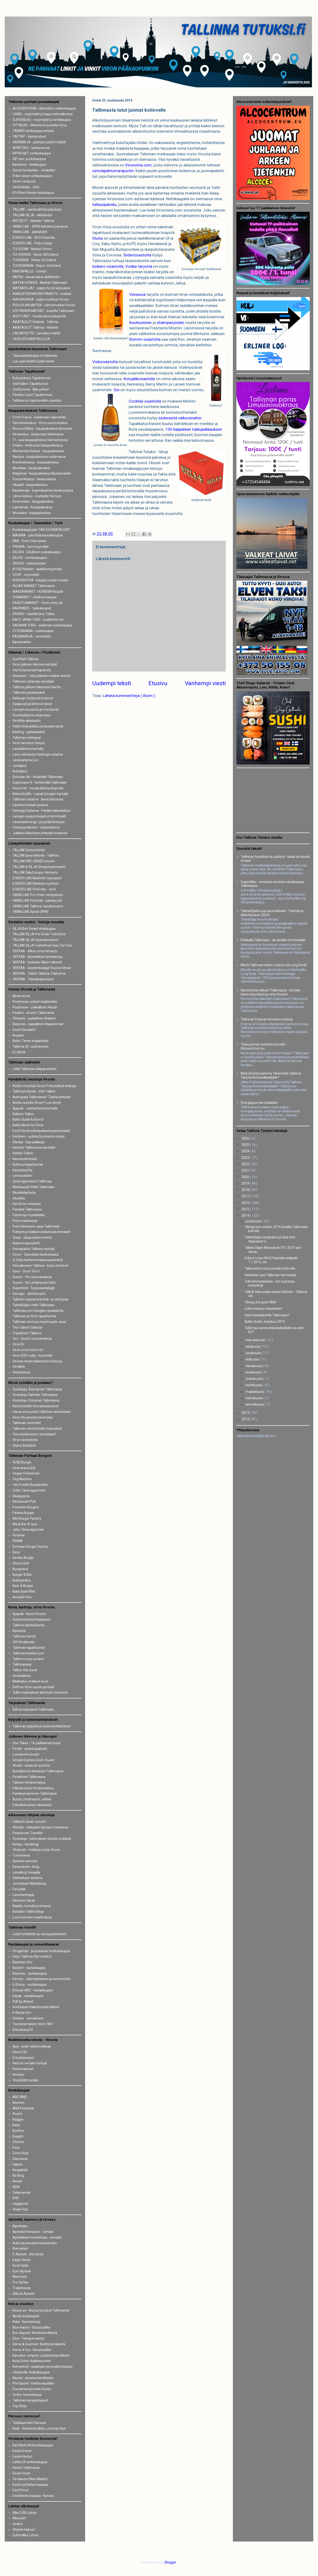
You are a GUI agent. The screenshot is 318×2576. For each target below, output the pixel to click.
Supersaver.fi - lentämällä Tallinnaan (40, 782)
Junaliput (19, 766)
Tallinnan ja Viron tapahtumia (34, 1316)
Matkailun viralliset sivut (30, 1681)
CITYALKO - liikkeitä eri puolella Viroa (40, 125)
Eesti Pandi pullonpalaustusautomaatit (41, 1131)
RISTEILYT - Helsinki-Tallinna (33, 221)
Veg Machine (22, 1479)
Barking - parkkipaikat (29, 732)
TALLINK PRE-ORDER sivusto (34, 861)
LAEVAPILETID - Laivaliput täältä (36, 333)
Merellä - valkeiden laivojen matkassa (40, 1827)
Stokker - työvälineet (28, 2018)
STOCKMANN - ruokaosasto (33, 631)
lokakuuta (253, 1346)
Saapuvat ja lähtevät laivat (32, 704)
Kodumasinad (23, 2069)
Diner (16, 1552)
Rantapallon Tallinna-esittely (34, 1249)
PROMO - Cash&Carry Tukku (33, 614)
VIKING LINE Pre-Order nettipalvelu (38, 895)
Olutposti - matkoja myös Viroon (36, 1850)
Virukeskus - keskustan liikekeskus (38, 434)
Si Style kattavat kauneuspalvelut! (38, 1260)
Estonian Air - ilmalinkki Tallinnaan (38, 777)
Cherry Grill (21, 1563)
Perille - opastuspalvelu (30, 1749)
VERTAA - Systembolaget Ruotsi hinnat (42, 968)
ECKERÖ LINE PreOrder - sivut (34, 889)
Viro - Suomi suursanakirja (32, 1338)
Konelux (18, 2074)
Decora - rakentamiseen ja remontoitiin (42, 1979)
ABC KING (20, 2097)
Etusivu (157, 683)
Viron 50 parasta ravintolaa (33, 1417)
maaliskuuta (255, 1392)
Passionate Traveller (28, 1833)
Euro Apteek (22, 2271)
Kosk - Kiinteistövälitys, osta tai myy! (39, 2428)
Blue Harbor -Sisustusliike (31, 2327)
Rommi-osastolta (145, 339)
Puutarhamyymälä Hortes (32, 2389)
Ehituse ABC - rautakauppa (33, 1990)
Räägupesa (21, 1496)
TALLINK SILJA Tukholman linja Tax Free (42, 945)
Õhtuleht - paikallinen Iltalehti (34, 1018)
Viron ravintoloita (25, 1440)
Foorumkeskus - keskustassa (34, 479)
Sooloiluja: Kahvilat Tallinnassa (35, 1395)
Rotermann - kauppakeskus (33, 501)
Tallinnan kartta (24, 1636)
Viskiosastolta (105, 361)
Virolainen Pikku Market (30, 2479)
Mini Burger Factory (27, 1518)
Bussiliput (20, 771)
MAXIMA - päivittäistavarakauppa (38, 535)
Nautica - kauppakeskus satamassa (39, 457)
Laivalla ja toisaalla (26, 1872)
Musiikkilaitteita (24, 1192)
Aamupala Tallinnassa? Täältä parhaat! (42, 1097)
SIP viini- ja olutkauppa (29, 159)
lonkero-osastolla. (108, 266)
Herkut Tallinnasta (26, 2468)
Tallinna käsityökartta (28, 1625)
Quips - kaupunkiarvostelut (32, 1237)
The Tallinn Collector (28, 1327)
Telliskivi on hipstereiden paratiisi (37, 400)
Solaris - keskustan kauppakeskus (38, 445)
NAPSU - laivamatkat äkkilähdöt (36, 277)
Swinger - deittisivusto (29, 1294)
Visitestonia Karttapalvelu (32, 1619)
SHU (16, 2198)
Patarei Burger (23, 1513)
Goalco (18, 2524)
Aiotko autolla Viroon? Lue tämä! (37, 1103)
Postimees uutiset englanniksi (35, 1001)
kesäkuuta (253, 1372)
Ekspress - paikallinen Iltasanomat (38, 1024)
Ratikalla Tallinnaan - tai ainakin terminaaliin (273, 940)
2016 (246, 1203)
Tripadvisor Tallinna (27, 1333)
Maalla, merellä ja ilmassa (32, 1906)
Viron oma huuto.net (28, 1350)
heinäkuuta (254, 1366)
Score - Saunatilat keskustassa (36, 1254)
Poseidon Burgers (26, 1507)
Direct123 (20, 2052)
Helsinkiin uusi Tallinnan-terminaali (270, 1275)
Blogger (170, 2562)
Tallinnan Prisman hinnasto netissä (267, 1019)
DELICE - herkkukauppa (30, 558)
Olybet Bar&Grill (24, 1445)
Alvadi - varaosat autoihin (31, 1765)
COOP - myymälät (26, 575)
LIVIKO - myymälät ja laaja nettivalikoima (43, 114)
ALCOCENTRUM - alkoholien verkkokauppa (44, 108)
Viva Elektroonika (25, 2080)
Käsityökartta (22, 1170)
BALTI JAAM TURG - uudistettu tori (38, 619)
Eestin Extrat (22, 2451)
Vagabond (20, 2204)
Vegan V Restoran (26, 1473)
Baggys (18, 2119)
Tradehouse (21, 2288)
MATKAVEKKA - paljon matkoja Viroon (41, 299)
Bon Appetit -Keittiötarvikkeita (35, 2333)
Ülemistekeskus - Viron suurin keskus (40, 423)
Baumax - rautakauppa (30, 1973)
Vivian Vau (20, 2209)
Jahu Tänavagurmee (28, 1529)
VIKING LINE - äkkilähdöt (30, 232)
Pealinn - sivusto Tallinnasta (33, 1013)
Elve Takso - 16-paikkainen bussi (37, 1743)
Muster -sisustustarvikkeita (33, 2378)
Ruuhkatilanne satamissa (31, 715)
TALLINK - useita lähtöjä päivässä (37, 209)
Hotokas (19, 1535)
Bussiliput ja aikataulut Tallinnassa (38, 1771)
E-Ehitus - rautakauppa (30, 1984)
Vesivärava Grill (24, 1468)
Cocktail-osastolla (145, 401)
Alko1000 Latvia (24, 2513)
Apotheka (20, 2226)
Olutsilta (19, 1198)
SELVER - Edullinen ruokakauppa (37, 552)
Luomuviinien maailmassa (32, 1917)
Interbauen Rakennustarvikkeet (36, 2007)
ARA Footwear (23, 2108)
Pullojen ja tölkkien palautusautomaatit (41, 1232)
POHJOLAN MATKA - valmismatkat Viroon (44, 305)
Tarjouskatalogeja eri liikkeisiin (35, 355)
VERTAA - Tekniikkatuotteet (33, 979)
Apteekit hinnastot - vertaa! (33, 2232)
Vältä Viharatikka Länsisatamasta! (38, 726)
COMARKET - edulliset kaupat (35, 597)
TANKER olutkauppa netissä (33, 131)
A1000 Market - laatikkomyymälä (37, 569)
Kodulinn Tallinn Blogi (28, 1911)
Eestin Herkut (22, 2456)
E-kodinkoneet (23, 2058)
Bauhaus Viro (22, 1962)
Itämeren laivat (24, 1900)
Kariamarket (22, 642)
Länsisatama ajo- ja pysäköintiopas (39, 822)
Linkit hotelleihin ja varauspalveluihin (39, 1934)
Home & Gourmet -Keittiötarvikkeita (39, 2344)
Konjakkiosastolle (139, 378)
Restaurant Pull (24, 1501)
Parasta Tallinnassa (27, 1209)
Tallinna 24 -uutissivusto (30, 1046)
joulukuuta (253, 1221)
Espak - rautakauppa (28, 1996)
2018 (246, 1190)
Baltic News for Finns (28, 1125)
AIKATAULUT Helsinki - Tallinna (35, 322)
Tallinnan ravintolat (27, 1423)
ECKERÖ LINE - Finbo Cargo (32, 243)
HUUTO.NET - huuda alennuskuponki (39, 316)
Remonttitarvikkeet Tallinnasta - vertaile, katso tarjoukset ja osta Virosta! (271, 992)
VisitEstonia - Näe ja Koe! (31, 389)
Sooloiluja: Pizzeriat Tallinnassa (36, 1400)
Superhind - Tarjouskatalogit (34, 1288)
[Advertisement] (271, 799)
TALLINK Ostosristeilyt (29, 850)
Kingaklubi (20, 2170)
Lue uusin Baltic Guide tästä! (33, 361)
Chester (18, 2142)
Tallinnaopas (22, 1664)
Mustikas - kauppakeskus (31, 468)
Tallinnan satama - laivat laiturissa (38, 799)
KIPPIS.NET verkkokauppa (32, 153)
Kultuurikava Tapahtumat (31, 378)
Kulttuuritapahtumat (28, 1164)
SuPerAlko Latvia (25, 2535)
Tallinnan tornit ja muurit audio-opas (39, 1322)
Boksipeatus (22, 1580)
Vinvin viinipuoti (24, 181)
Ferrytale (19, 1889)
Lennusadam (22, 1175)
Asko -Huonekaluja (26, 2322)
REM (16, 2187)
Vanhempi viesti (205, 683)
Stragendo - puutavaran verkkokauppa (41, 1951)
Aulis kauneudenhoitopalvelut (35, 2243)
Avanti (17, 2114)
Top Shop (20, 2406)
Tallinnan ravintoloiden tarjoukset (37, 1428)
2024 (246, 1151)
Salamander (22, 2192)
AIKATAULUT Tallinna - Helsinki (35, 327)
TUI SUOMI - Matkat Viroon (32, 249)
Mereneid (20, 2276)
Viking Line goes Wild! (260, 1302)
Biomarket (20, 2248)
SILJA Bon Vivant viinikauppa (34, 929)
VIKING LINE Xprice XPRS (31, 912)
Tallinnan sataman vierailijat (33, 681)
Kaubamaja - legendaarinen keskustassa (43, 490)
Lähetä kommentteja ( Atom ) (129, 695)
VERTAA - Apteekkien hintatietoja (37, 957)
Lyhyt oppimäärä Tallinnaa (32, 1181)
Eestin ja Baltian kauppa (30, 2485)
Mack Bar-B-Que (25, 1524)
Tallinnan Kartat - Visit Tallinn (34, 1091)
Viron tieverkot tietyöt (29, 743)
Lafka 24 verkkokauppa (30, 2462)
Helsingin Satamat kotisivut (33, 698)
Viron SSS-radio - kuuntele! (32, 1355)
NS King (18, 2175)
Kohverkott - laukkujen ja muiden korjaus (43, 2366)
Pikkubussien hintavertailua (33, 1788)
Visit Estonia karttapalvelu (32, 670)
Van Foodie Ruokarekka (30, 1485)
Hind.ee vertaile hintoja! (30, 2063)
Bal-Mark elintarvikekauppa (33, 2445)
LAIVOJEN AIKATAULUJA (31, 339)
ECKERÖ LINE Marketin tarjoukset (37, 878)
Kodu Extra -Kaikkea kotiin (32, 2361)
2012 (246, 1419)
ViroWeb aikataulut (27, 721)
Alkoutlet (19, 2518)
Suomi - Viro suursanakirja (32, 1277)
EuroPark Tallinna (26, 659)
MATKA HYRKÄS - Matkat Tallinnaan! (40, 283)
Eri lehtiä (19, 1052)
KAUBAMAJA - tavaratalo (32, 636)
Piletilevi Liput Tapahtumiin (32, 395)
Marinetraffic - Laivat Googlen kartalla (40, 794)
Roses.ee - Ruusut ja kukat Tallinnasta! (41, 2310)
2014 (246, 1215)
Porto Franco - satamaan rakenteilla (39, 417)
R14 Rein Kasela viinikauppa (33, 193)
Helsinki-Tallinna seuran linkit (34, 1147)
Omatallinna (22, 1676)
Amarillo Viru (22, 1597)
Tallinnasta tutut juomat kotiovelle (270, 1268)
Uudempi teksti (111, 683)
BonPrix (18, 2131)
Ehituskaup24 (23, 2030)
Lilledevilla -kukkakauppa (31, 2372)
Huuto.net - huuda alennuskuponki (38, 788)
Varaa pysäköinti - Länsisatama (36, 827)
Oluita (97, 238)
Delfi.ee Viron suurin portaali (33, 1687)
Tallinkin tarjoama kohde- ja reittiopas (40, 1299)
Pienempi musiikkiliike (29, 1215)
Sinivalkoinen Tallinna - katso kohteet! (40, 1265)
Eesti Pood (20, 2490)
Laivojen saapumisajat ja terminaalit (39, 816)
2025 (246, 1145)
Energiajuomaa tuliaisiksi (259, 1103)
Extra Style (21, 2153)
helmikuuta (254, 1398)
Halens (18, 2164)
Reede (17, 2181)
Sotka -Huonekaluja (27, 2395)
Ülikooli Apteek (24, 2293)
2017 (246, 1196)
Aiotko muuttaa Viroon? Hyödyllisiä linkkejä (44, 1086)
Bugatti (18, 2136)
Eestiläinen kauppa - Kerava (33, 2496)
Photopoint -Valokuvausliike (33, 2383)
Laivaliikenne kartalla (28, 749)
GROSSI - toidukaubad (29, 563)
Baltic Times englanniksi (30, 1041)
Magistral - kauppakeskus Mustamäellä (42, 473)
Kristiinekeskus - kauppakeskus (36, 462)
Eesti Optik (20, 2265)
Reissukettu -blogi (26, 1867)
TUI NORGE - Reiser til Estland (34, 260)
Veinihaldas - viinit (26, 187)
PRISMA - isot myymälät (31, 546)
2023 (246, 1158)
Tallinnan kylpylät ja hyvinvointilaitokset (42, 1726)
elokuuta (252, 1359)
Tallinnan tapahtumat (29, 1647)
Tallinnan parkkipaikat (29, 692)
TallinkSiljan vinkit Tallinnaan (34, 1305)
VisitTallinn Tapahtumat (30, 384)
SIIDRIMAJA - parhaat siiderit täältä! (39, 142)
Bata (16, 2125)
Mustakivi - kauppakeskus (32, 513)
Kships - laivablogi (26, 1844)
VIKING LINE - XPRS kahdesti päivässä (40, 226)
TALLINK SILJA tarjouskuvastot (35, 940)
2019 (246, 1183)
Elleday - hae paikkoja (28, 1142)
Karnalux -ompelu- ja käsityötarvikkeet (41, 2355)
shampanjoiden (170, 322)
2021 (246, 1170)
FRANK (18, 1541)
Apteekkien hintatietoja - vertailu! (37, 2237)
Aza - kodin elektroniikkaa (32, 2046)
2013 (246, 1413)
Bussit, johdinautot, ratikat (32, 1799)
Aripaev (18, 1035)
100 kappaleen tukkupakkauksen (193, 429)
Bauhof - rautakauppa (29, 1968)
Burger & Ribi (22, 1575)
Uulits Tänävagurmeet (29, 1490)
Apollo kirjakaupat (26, 2316)
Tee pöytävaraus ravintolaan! (34, 1434)
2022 (246, 1164)
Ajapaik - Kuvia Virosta (29, 1614)
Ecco (16, 2147)
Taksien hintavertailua (29, 1782)
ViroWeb (19, 1367)
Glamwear (20, 2159)
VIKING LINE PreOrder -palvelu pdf (37, 900)
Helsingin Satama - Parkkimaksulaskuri (41, 810)
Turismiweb (21, 1855)
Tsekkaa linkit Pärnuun (29, 2423)
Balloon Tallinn (23, 1114)
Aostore (19, 2102)
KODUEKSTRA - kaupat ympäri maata (40, 580)
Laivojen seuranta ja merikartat (36, 709)
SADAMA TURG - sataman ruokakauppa (42, 625)
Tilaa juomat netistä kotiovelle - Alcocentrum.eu (264, 1046)
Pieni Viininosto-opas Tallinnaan (36, 1226)
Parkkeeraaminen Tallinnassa (35, 1793)
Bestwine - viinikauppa (29, 164)
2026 (246, 1138)
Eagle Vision (21, 2260)
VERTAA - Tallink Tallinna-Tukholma (39, 973)
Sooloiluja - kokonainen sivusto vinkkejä (42, 1839)
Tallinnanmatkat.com (28, 1653)
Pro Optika (20, 2282)
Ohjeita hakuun (24, 2529)
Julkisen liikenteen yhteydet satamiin (40, 833)
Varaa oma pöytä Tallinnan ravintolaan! (42, 1412)
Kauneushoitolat (25, 1159)
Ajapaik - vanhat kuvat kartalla (35, 1108)
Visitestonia (21, 1372)
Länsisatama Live (26, 760)
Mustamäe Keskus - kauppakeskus (38, 451)
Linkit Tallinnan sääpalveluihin (35, 1069)
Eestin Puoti (21, 2473)
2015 (246, 1209)
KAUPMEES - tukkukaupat (32, 608)
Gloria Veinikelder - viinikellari (34, 170)
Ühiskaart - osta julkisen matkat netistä (41, 676)
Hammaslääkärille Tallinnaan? (267, 1315)
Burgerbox (20, 1569)
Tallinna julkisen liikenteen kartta (37, 687)
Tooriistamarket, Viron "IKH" (33, 2024)
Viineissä (137, 294)
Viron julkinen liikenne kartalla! (35, 664)
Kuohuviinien (140, 322)
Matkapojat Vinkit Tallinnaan (34, 1187)
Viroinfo (18, 1344)
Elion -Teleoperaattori (29, 2338)
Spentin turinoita (25, 1861)
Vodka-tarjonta (138, 266)
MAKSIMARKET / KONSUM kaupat (38, 591)
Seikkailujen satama (28, 1878)
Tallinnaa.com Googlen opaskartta (38, 1311)
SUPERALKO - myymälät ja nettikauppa (42, 120)
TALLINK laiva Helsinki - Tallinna (36, 855)
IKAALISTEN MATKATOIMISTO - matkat (42, 294)
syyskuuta (253, 1353)
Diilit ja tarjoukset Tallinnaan (33, 1709)
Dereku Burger (23, 1558)
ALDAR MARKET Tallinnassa (34, 586)
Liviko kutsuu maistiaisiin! (263, 1308)
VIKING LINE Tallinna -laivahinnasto (38, 906)
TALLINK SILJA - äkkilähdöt (32, 215)
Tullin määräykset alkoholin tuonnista (40, 1692)
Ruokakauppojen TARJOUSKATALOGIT (41, 529)
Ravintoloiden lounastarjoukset (36, 1406)
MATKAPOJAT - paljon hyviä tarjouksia (41, 288)
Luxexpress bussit (26, 1754)
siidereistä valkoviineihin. (180, 418)
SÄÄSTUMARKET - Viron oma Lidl (38, 603)
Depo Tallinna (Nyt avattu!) (32, 1956)
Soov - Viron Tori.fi (26, 1271)
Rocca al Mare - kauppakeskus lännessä (42, 428)
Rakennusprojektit (26, 1243)
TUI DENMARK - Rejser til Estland (37, 266)
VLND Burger (22, 1462)
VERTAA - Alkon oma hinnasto (35, 951)
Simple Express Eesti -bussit (33, 1760)
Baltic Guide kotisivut (28, 1119)
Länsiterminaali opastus (30, 805)
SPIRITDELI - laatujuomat (31, 148)
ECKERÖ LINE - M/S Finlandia (34, 237)
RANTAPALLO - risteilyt (30, 271)
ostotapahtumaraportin (113, 170)
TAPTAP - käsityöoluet (29, 136)
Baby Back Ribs (24, 1591)
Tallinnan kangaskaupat (30, 2400)
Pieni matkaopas (25, 1221)
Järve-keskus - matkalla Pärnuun (37, 496)
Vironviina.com (138, 165)
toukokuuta (254, 1379)
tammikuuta (255, 1404)
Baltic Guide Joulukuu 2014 (265, 1321)
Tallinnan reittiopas (27, 738)
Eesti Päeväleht (24, 1030)
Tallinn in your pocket (28, 1659)
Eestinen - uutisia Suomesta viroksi (39, 1136)
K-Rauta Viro (22, 2013)
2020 (246, 1177)
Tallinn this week (25, 1670)
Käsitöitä (19, 1631)
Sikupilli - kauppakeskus (30, 485)
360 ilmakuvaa (23, 1642)
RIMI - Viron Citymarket (30, 541)
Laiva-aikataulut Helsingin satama (38, 754)
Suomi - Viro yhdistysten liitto (34, 1282)
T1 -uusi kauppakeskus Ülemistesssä (40, 440)
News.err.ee (21, 996)
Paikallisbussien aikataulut (32, 1805)
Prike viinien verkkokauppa (32, 176)
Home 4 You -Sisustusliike (32, 2350)
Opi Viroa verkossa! (27, 1204)
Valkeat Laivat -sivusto (29, 1822)
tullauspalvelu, (104, 204)
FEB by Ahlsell (23, 2001)
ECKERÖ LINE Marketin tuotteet (36, 883)
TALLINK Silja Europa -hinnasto (35, 872)
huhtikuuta (253, 1385)
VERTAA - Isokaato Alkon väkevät (37, 962)
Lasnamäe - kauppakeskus (32, 507)
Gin (116, 389)
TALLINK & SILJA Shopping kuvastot (39, 867)
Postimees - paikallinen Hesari (35, 1007)
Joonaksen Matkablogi (29, 1883)
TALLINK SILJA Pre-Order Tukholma (39, 934)
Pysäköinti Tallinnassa (29, 1777)
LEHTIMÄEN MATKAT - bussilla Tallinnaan (43, 311)
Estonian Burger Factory (30, 1546)
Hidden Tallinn (23, 1153)
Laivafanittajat (23, 1895)
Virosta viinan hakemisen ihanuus (37, 1361)
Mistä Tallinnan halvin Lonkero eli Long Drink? (274, 965)
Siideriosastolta (137, 255)
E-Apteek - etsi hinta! (28, 2254)
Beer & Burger (23, 1586)
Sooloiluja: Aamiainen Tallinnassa (37, 1389)
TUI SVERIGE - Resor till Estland (35, 254)
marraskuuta (255, 1340)
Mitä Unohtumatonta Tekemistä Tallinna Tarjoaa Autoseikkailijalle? (271, 1075)
